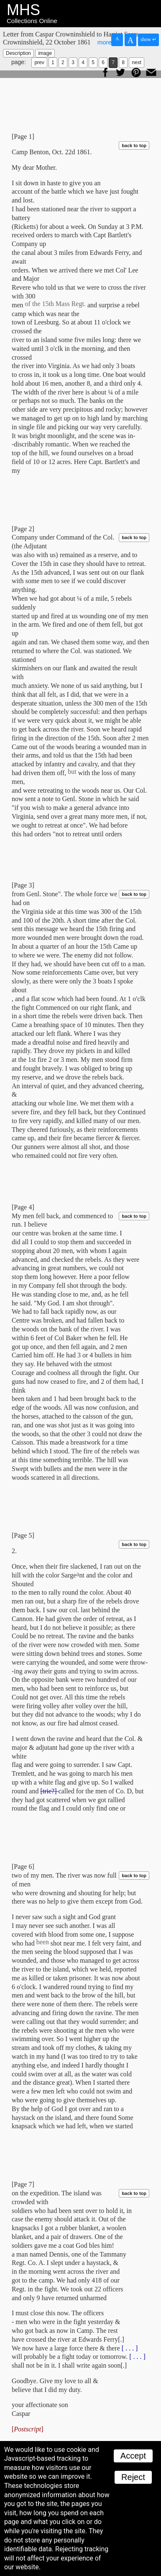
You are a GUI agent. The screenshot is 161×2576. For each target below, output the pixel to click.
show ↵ (148, 39)
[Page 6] (23, 1866)
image (45, 53)
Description (18, 53)
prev (39, 62)
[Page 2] (23, 528)
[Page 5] (23, 1535)
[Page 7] (23, 2184)
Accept (133, 2455)
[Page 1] (23, 136)
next (136, 62)
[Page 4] (23, 1207)
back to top (134, 145)
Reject (133, 2477)
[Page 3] (23, 885)
